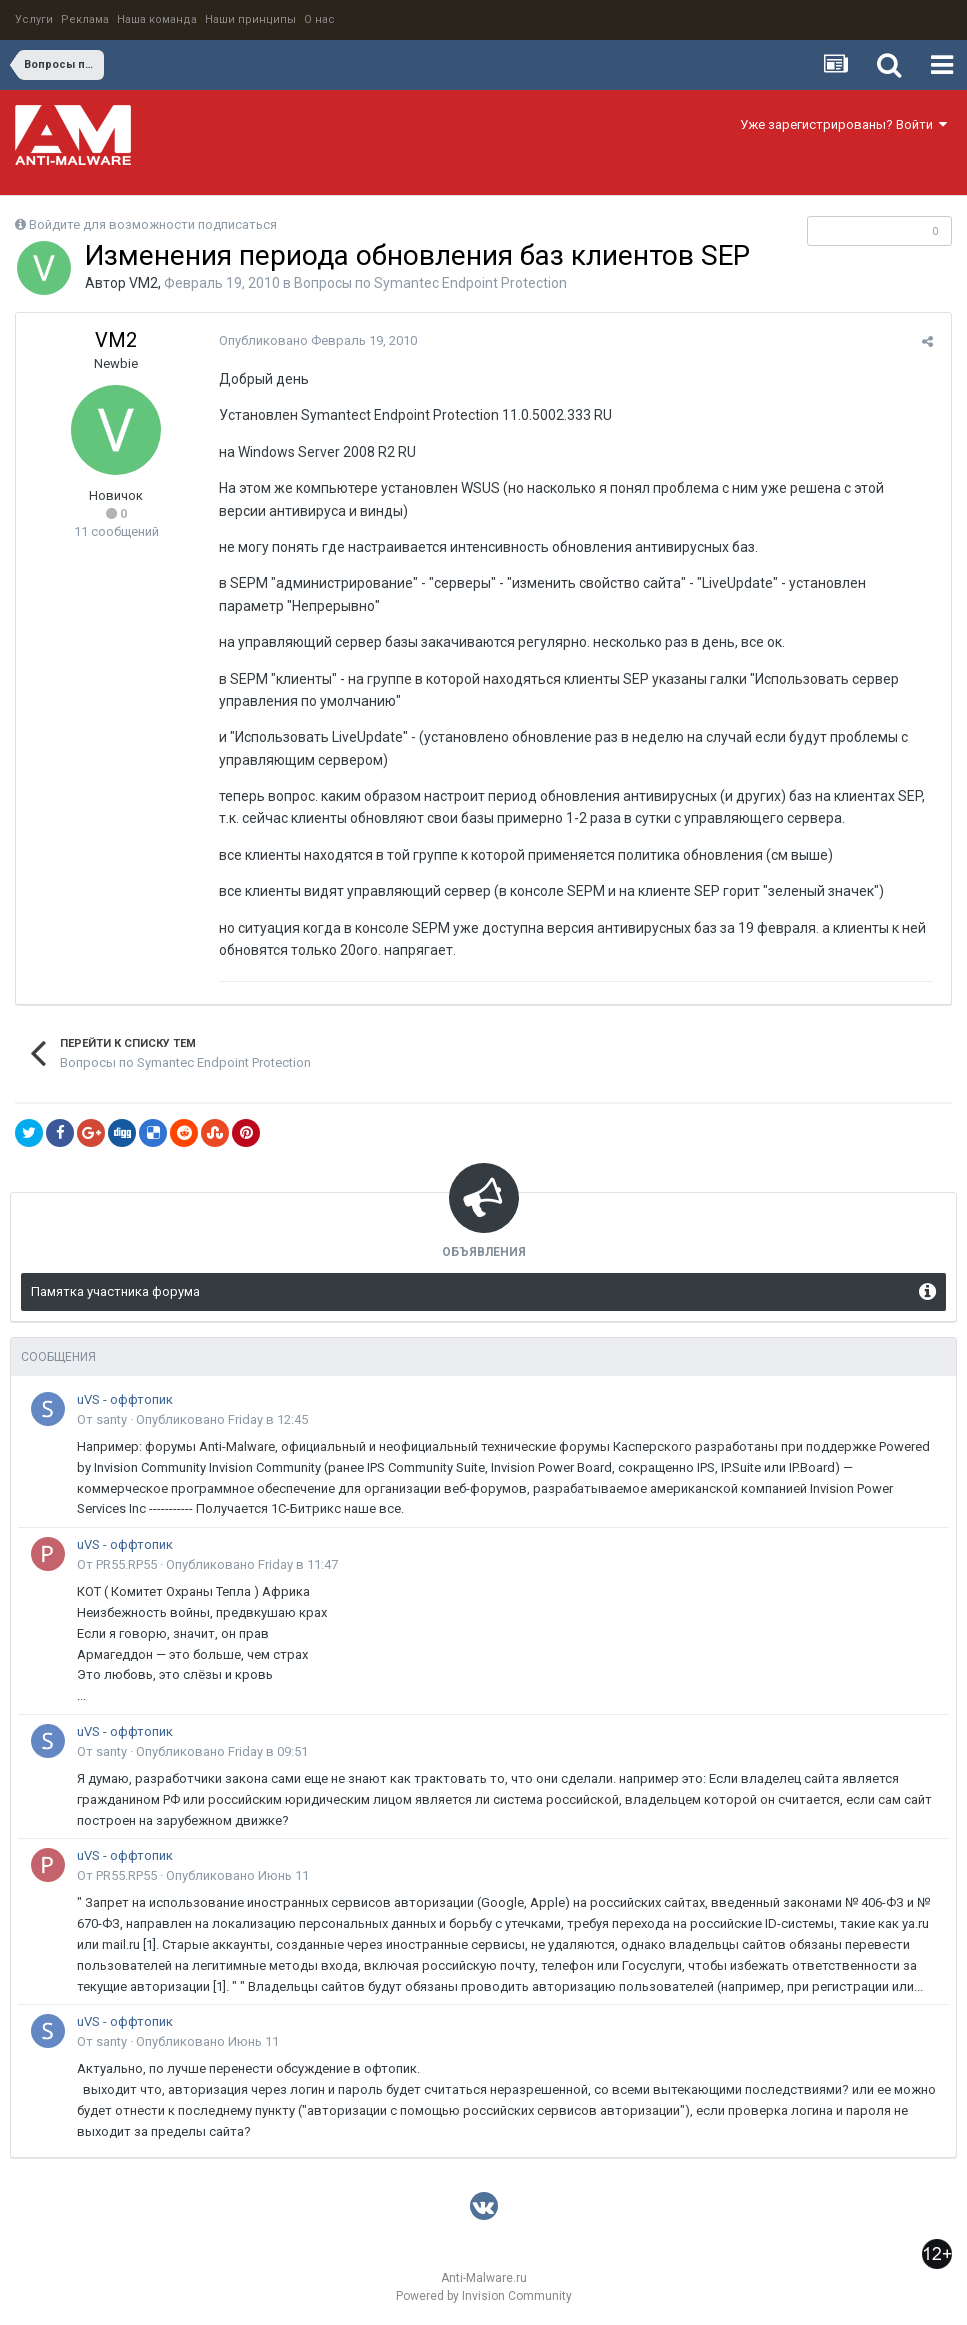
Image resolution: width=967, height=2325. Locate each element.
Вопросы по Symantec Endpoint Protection (430, 283)
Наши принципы (250, 19)
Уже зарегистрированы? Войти (843, 124)
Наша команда (157, 19)
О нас (319, 19)
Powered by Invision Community (484, 2296)
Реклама (85, 19)
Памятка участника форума (115, 1291)
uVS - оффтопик (125, 1399)
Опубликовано (315, 340)
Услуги (34, 19)
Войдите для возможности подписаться (153, 224)
